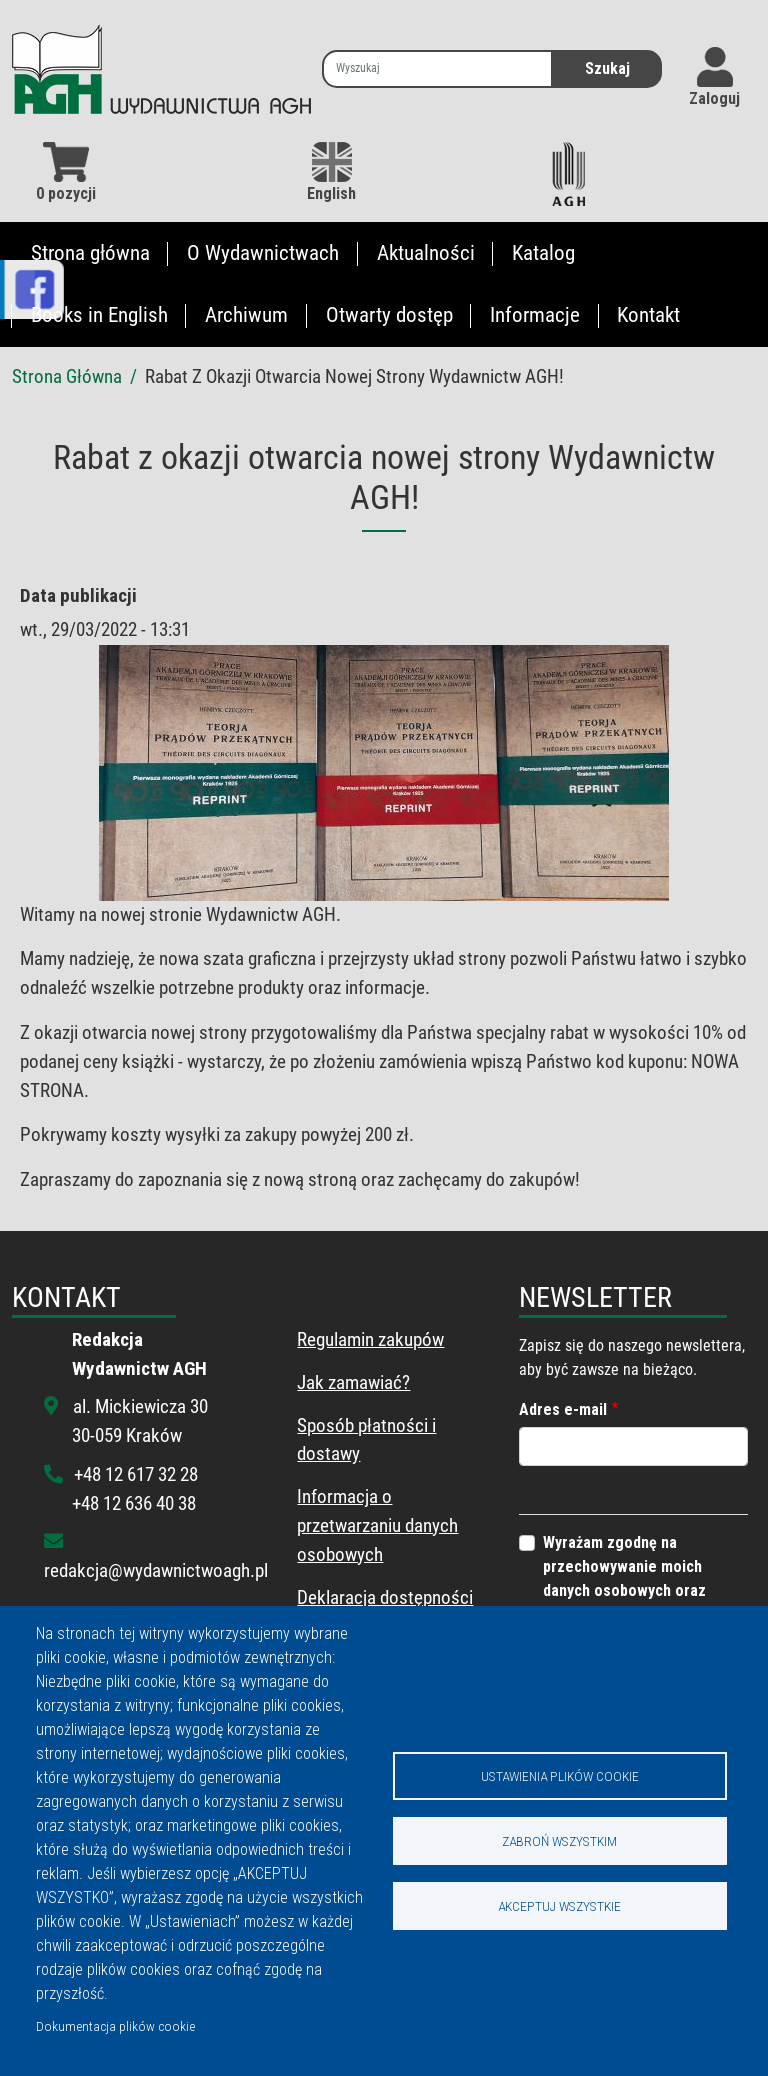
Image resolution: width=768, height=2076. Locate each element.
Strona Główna (67, 376)
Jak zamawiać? (353, 1382)
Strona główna (90, 253)
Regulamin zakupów (370, 1339)
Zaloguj (714, 98)
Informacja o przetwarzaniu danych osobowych (377, 1525)
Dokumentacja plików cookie (115, 2026)
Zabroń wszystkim (559, 1841)
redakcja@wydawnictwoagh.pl (156, 1570)
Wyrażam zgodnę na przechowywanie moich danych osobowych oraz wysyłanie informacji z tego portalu (637, 1590)
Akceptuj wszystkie (559, 1906)
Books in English (99, 315)
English (331, 172)
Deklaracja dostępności (385, 1597)
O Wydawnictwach (263, 253)
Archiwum (246, 315)
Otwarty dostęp (389, 315)
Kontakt (648, 315)
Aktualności (426, 253)
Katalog (543, 253)
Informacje (535, 315)
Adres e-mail (563, 1409)
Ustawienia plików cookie (560, 1776)
